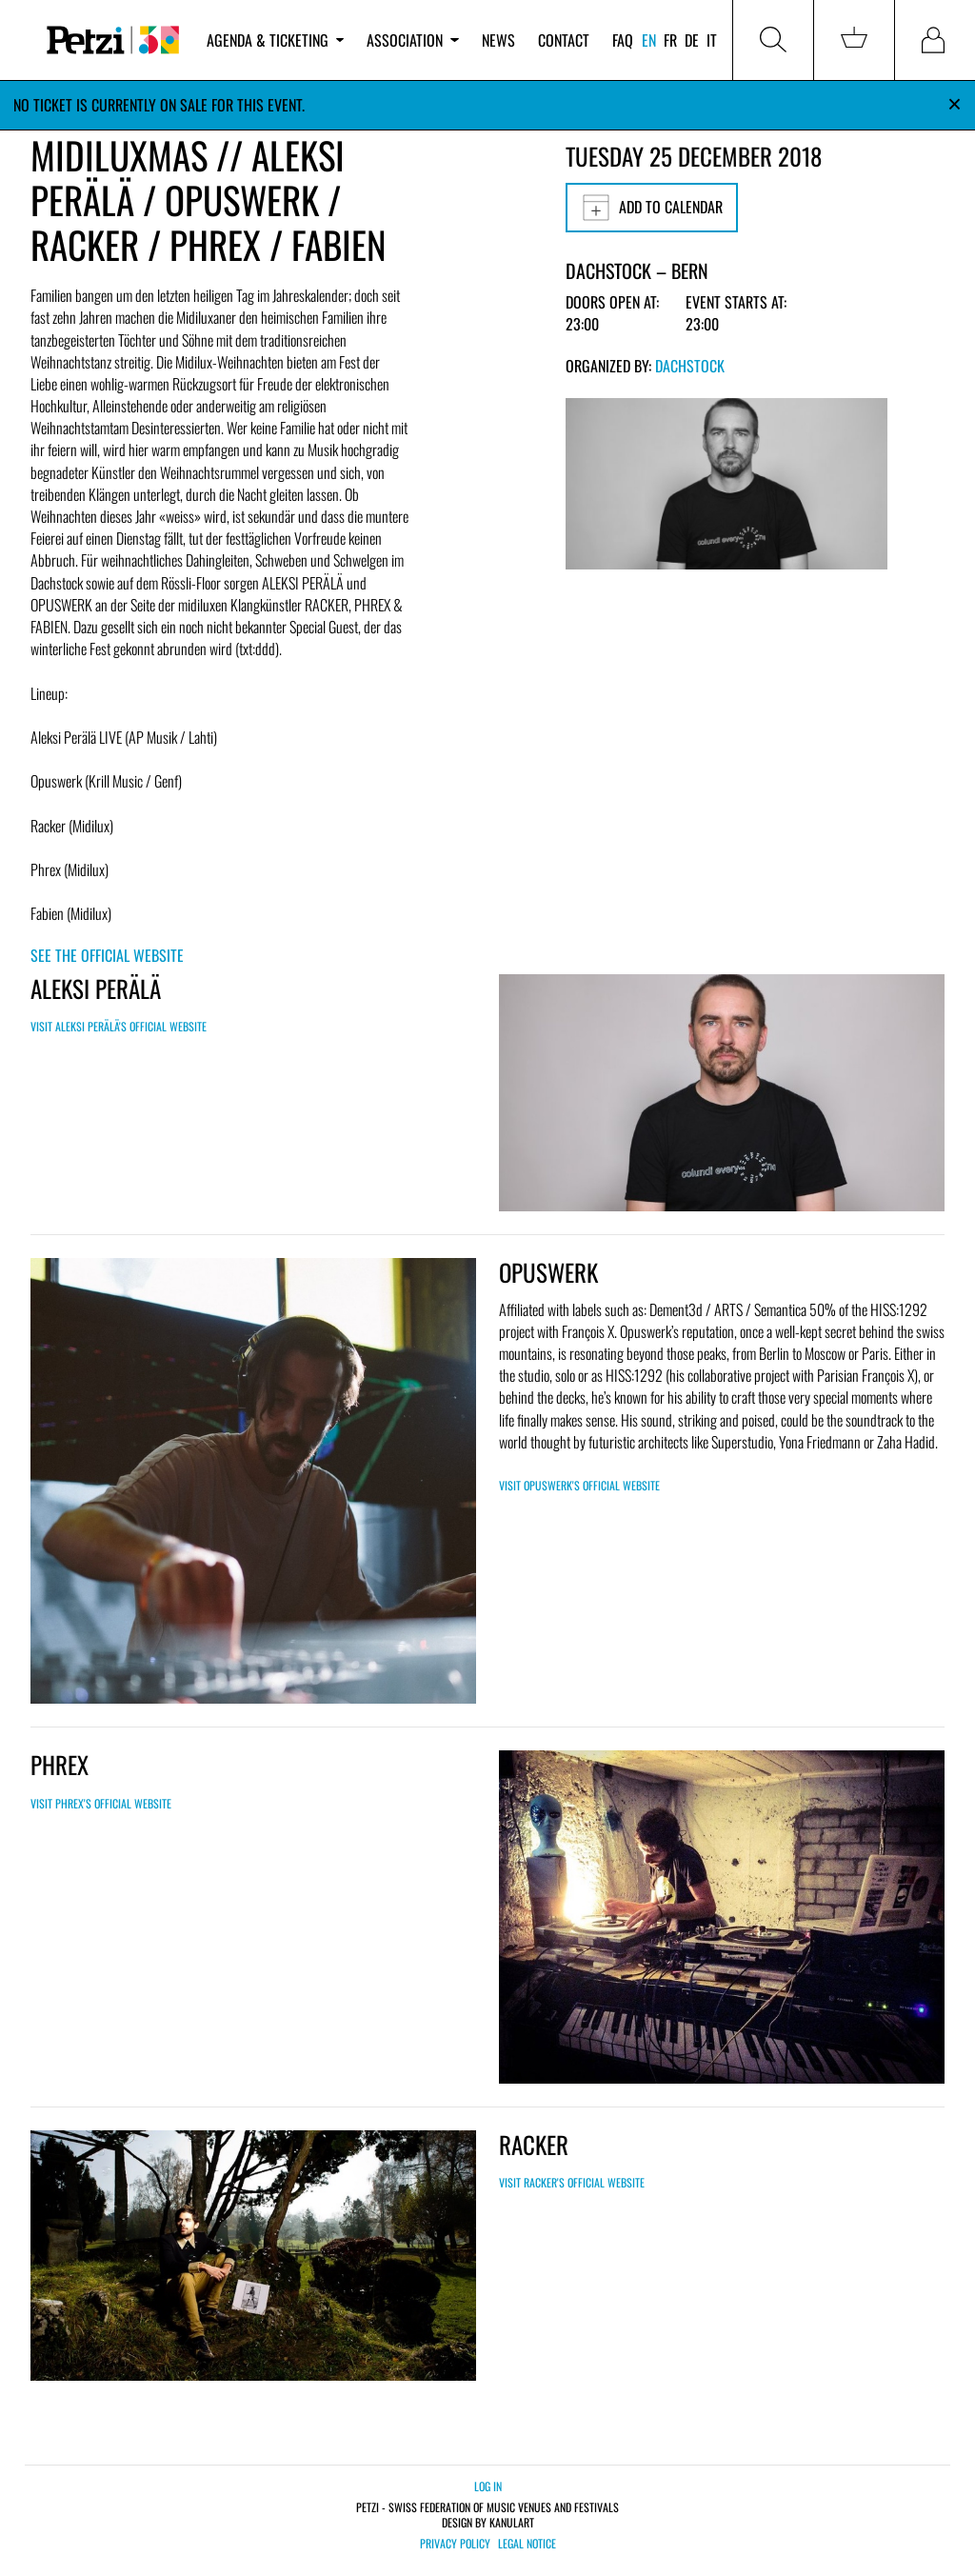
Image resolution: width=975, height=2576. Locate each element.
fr (670, 40)
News (498, 40)
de (692, 40)
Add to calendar (652, 207)
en (649, 40)
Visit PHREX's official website (100, 1803)
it (711, 40)
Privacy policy (455, 2543)
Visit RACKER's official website (572, 2182)
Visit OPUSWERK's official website (579, 1485)
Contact (563, 40)
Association (412, 40)
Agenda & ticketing (275, 40)
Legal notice (527, 2543)
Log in (488, 2486)
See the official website (107, 955)
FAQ (622, 40)
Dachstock (690, 365)
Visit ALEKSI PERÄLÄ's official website (118, 1026)
